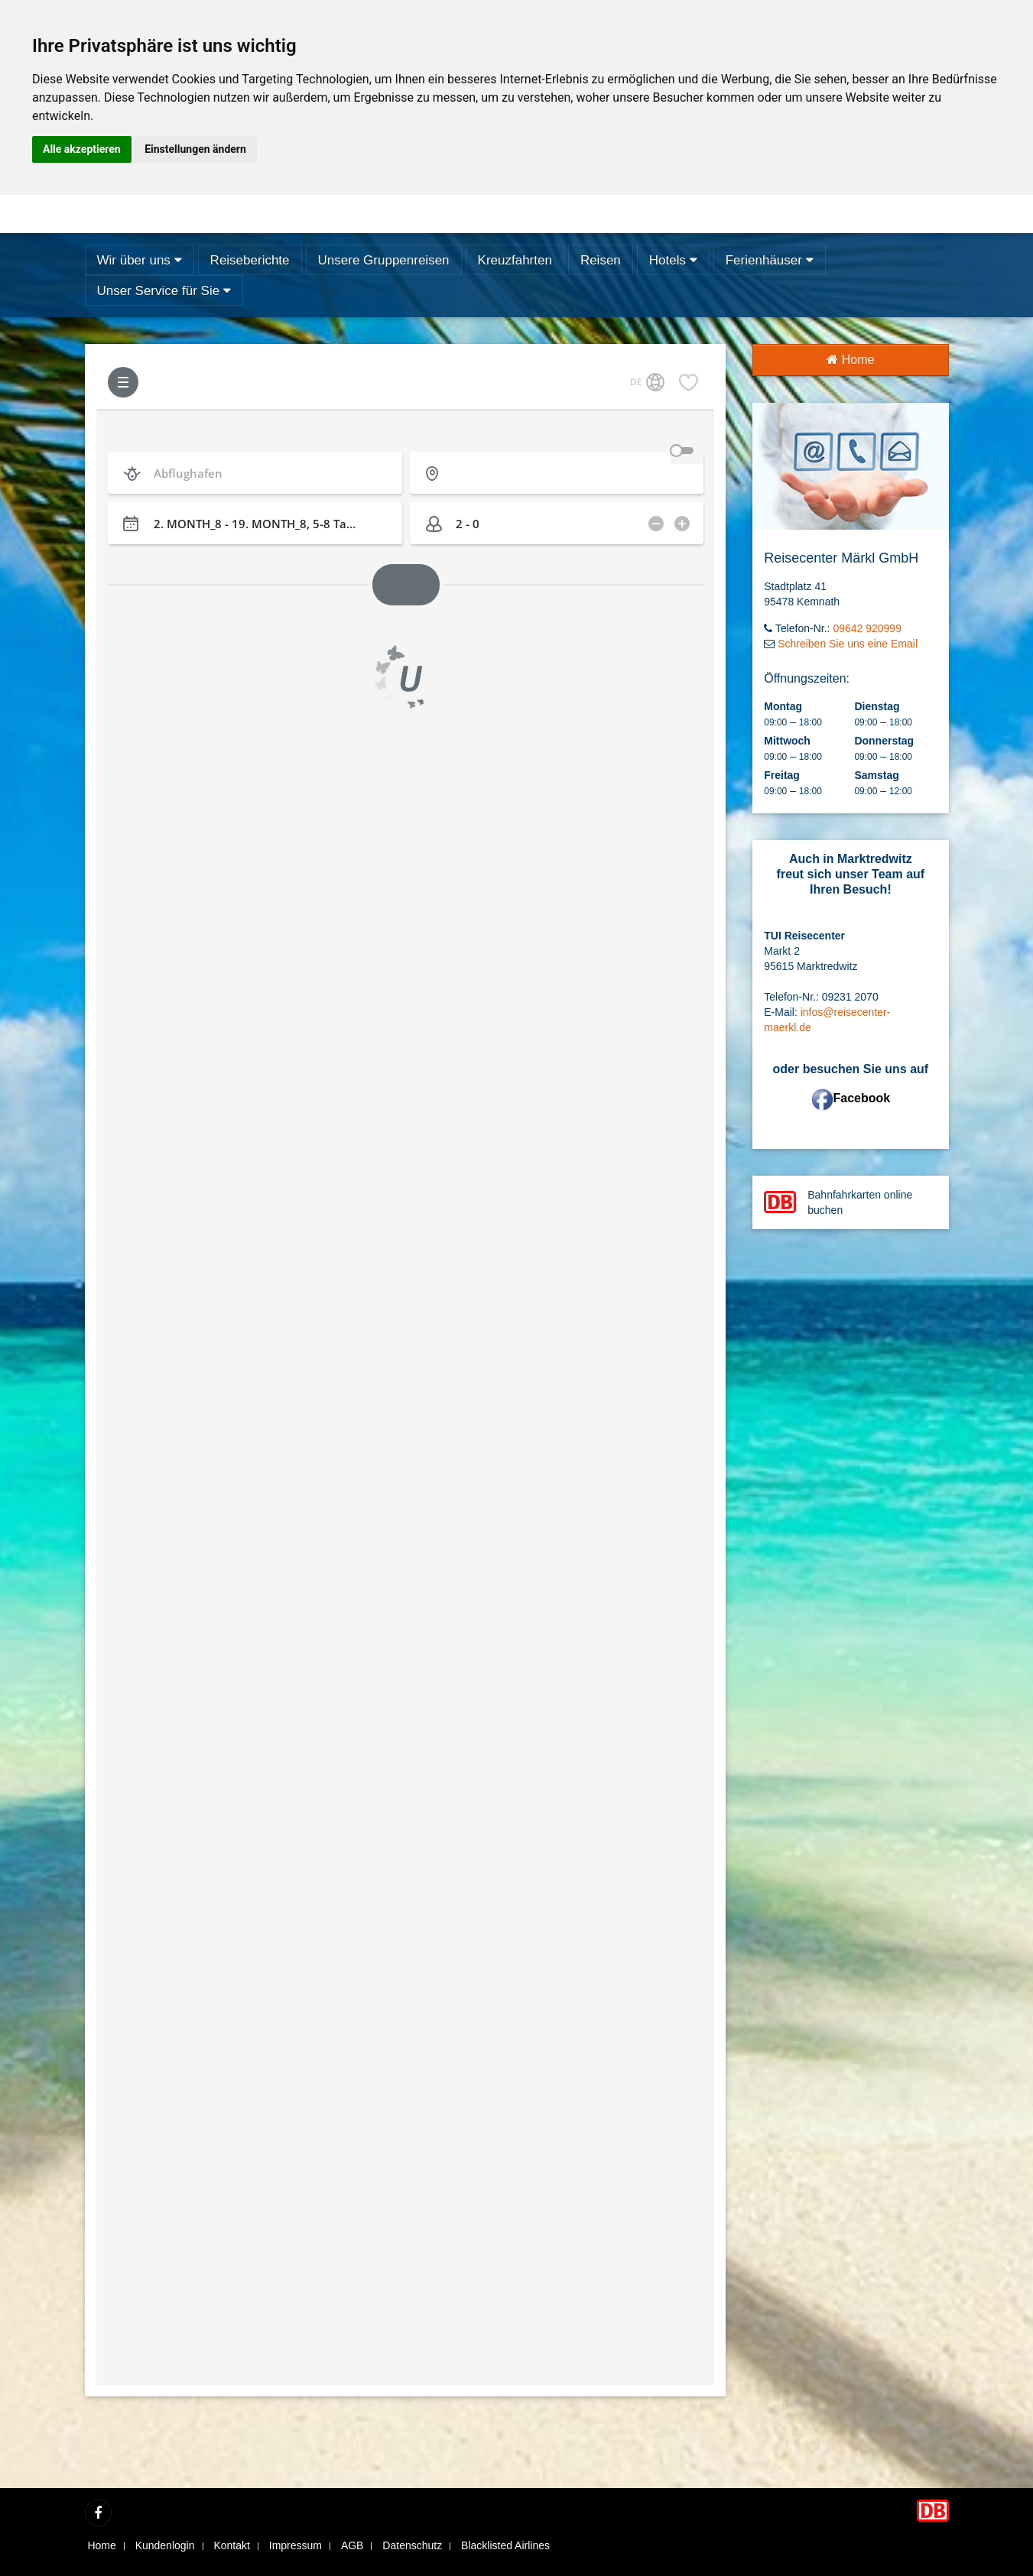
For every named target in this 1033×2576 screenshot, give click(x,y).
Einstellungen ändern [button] (195, 149)
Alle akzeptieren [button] (82, 149)
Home (850, 359)
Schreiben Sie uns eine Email (848, 644)
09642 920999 (867, 628)
